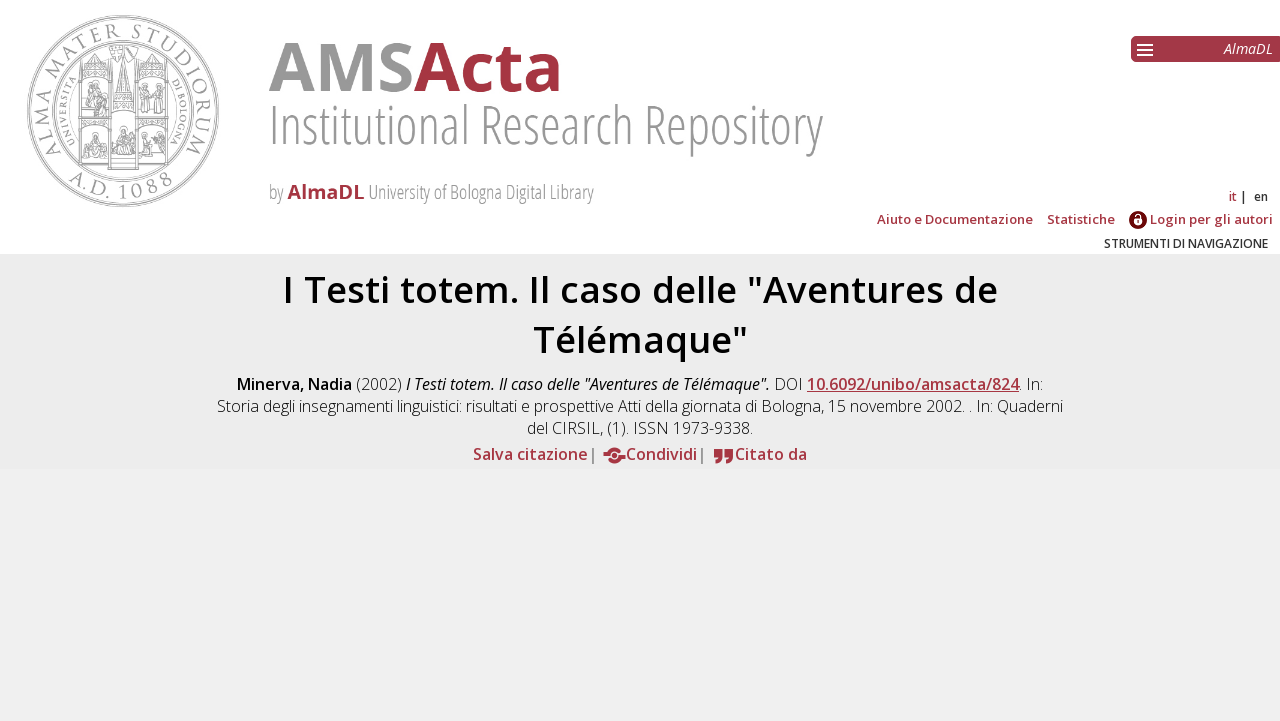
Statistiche (1081, 219)
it (1233, 196)
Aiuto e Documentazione (955, 219)
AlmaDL (1248, 48)
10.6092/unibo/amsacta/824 (913, 384)
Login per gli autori (1201, 219)
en (1261, 196)
